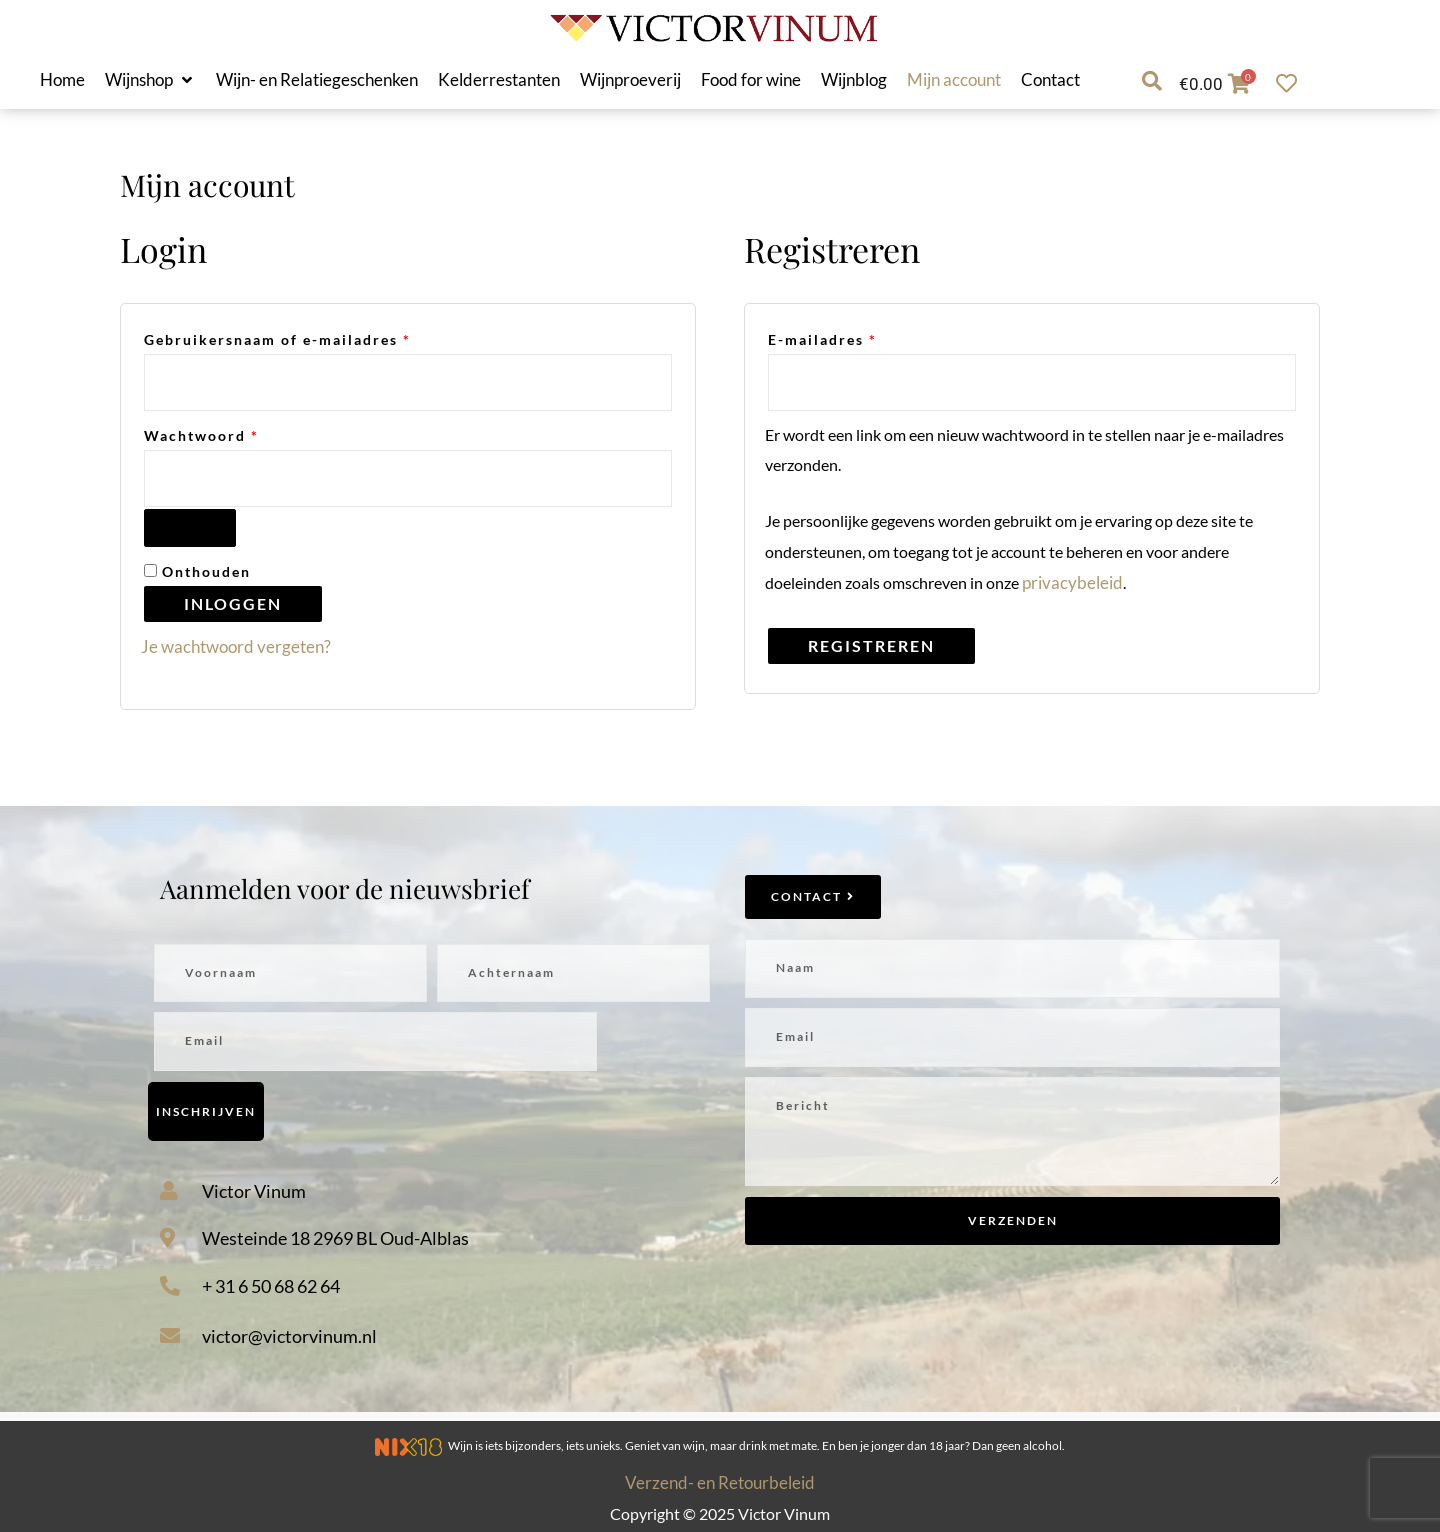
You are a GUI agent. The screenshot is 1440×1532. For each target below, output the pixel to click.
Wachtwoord (230, 433)
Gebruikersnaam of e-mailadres (306, 337)
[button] (150, 80)
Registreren (871, 645)
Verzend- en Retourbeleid (720, 1482)
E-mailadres (851, 337)
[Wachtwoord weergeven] (190, 528)
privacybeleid (1072, 582)
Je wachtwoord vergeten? (236, 646)
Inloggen (233, 603)
